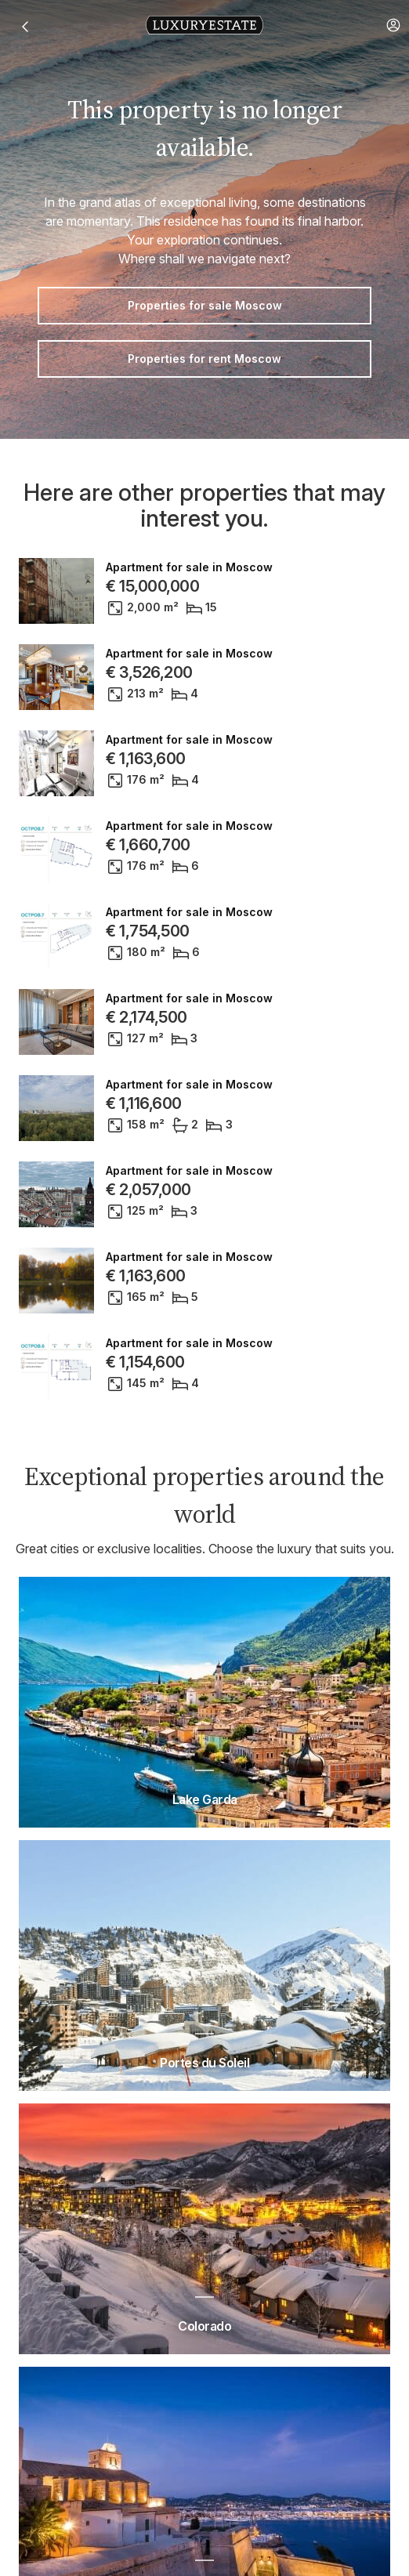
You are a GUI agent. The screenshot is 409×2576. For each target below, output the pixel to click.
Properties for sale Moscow (205, 305)
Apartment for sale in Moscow (189, 567)
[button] (393, 25)
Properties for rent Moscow (204, 358)
